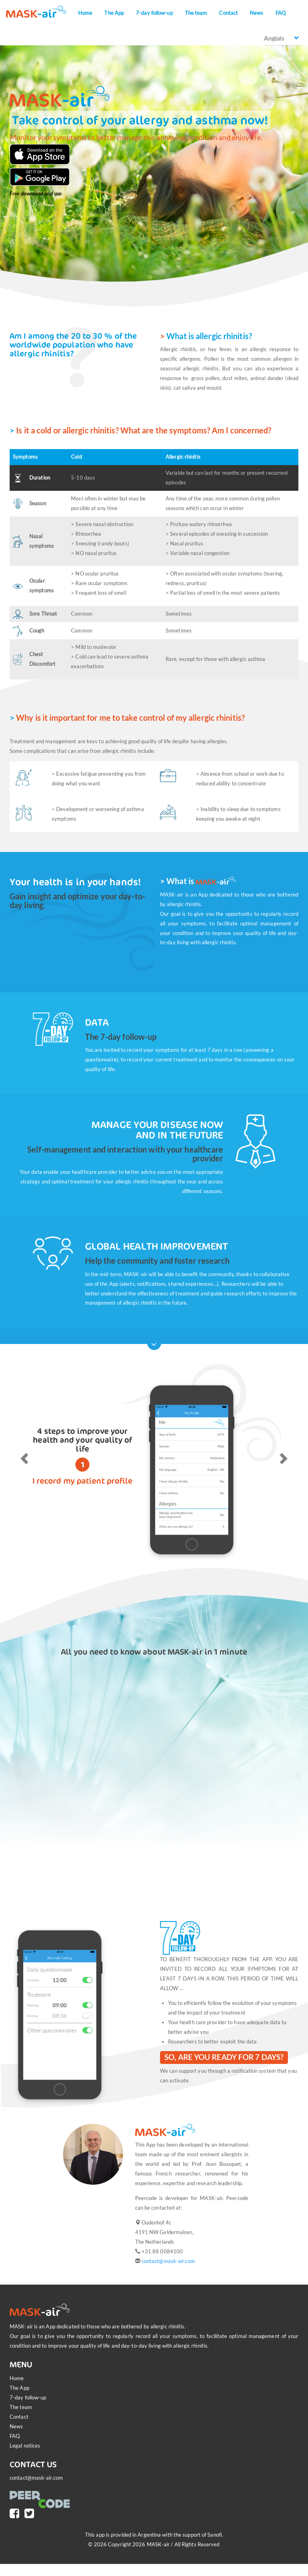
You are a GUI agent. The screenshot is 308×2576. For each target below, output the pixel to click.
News (256, 13)
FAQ (281, 13)
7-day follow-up (154, 13)
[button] (23, 1456)
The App (114, 13)
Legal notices (25, 2445)
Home (85, 13)
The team (196, 13)
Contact (228, 13)
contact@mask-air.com (168, 2261)
